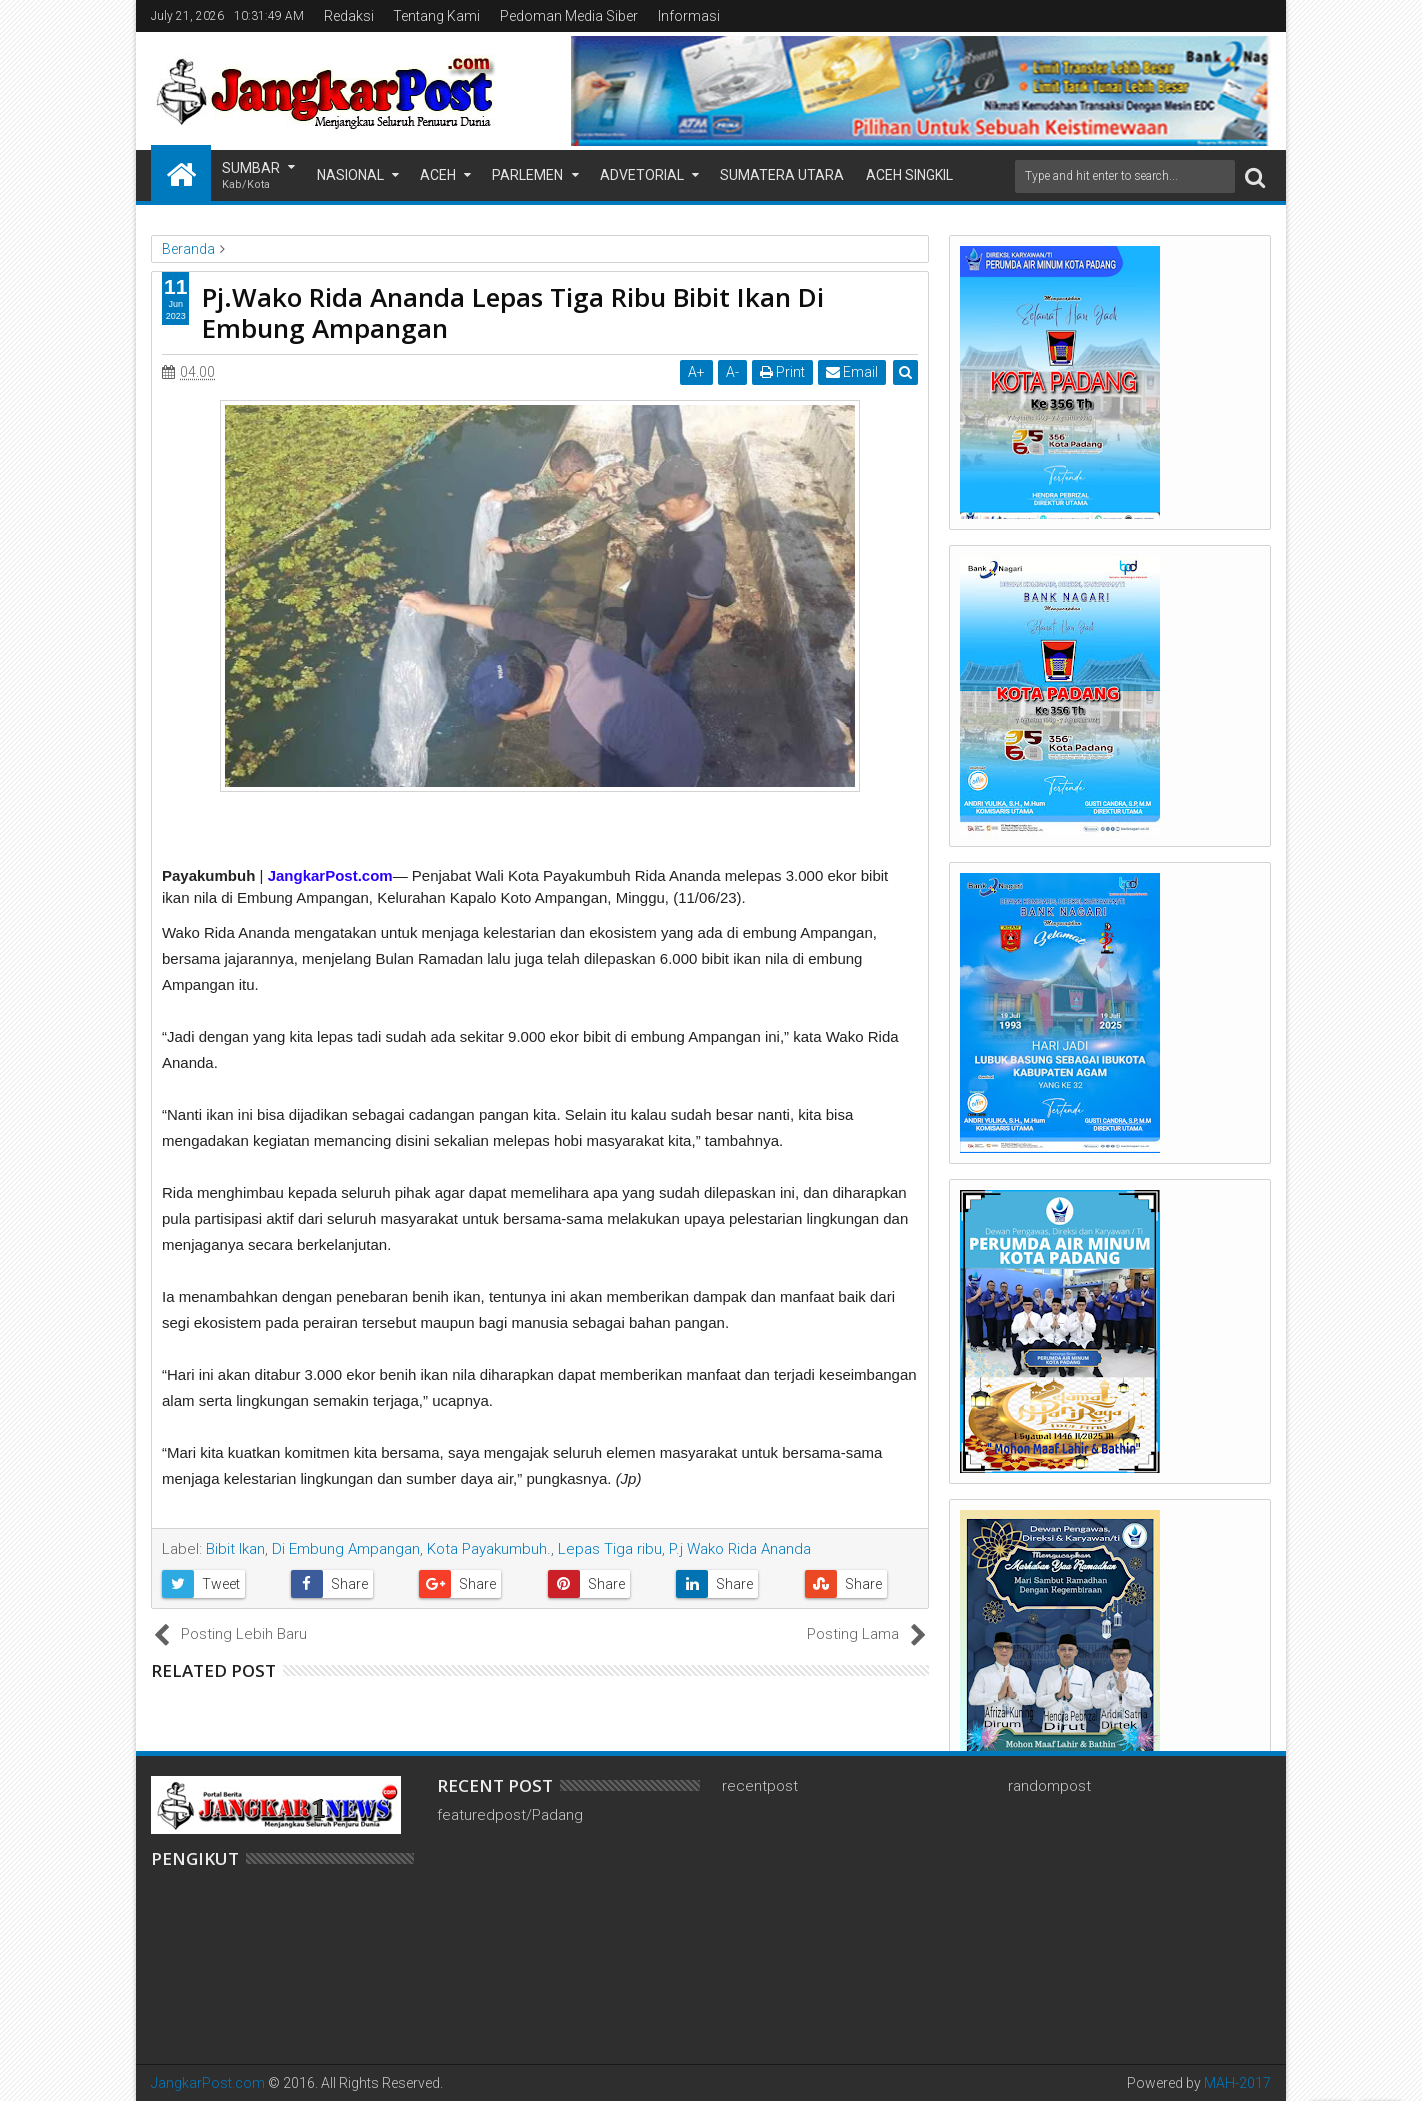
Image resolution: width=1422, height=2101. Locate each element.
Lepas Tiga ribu (610, 1549)
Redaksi (349, 16)
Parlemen (527, 175)
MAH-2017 (1237, 2083)
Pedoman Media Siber (569, 16)
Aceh (438, 175)
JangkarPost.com (208, 2083)
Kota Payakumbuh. (489, 1549)
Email (852, 372)
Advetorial (642, 175)
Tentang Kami (436, 16)
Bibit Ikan (235, 1549)
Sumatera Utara (782, 175)
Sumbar (251, 176)
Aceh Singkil (909, 175)
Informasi (689, 16)
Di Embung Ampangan (346, 1549)
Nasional (350, 175)
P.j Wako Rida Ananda (740, 1549)
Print (782, 372)
